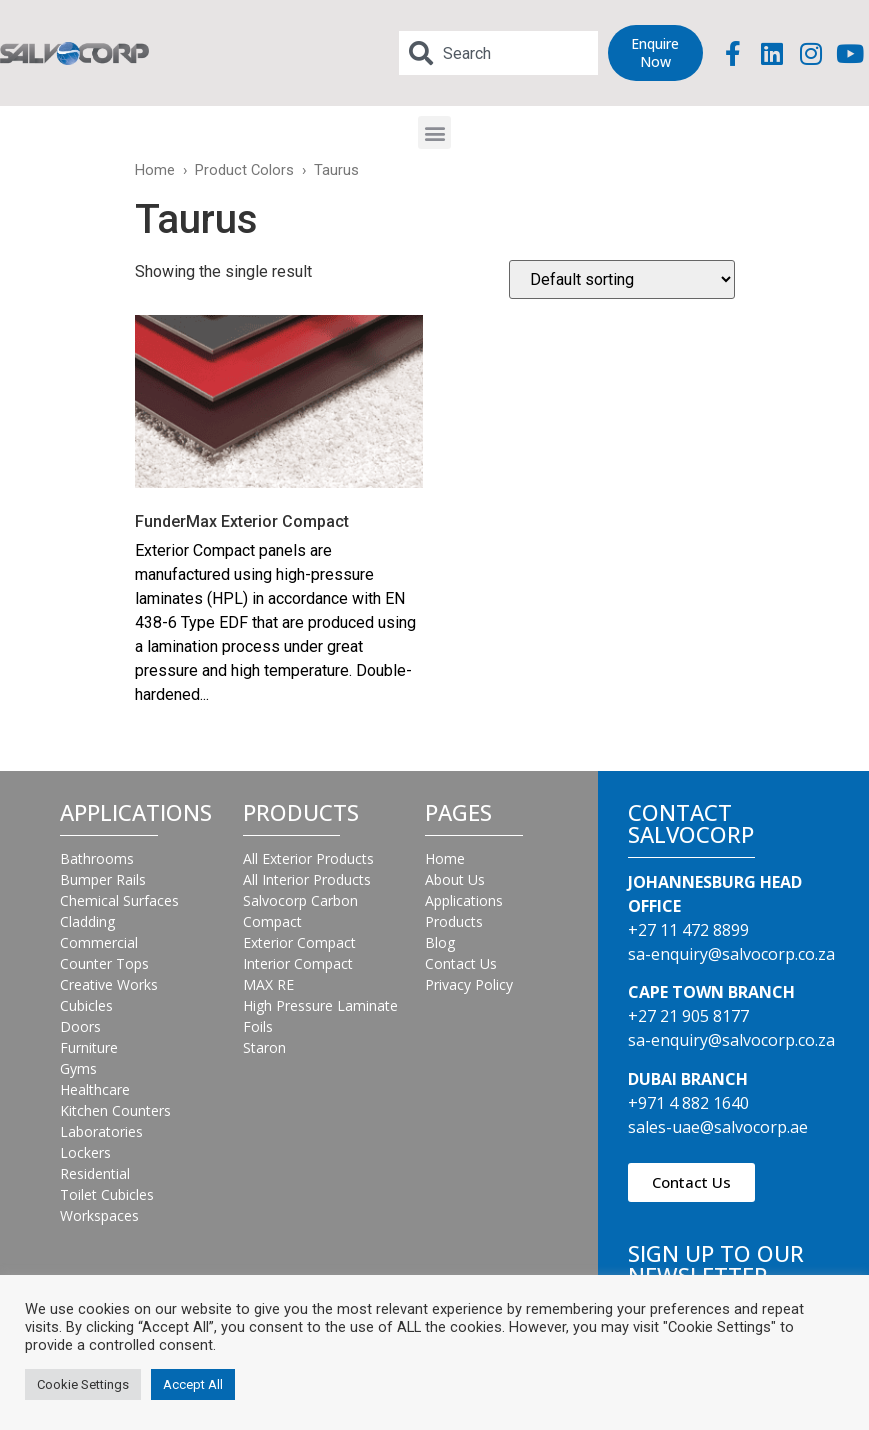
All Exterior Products (308, 858)
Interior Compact (298, 963)
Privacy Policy (469, 984)
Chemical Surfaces (119, 900)
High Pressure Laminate (320, 1005)
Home (155, 170)
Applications (464, 900)
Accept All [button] (193, 1384)
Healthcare (95, 1089)
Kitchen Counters (115, 1110)
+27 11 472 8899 (688, 930)
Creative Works (109, 984)
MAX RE (268, 984)
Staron (264, 1047)
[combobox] (498, 53)
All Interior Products (307, 879)
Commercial (99, 942)
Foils (258, 1026)
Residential (95, 1173)
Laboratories (101, 1131)
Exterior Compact (299, 942)
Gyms (78, 1068)
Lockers (85, 1152)
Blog (440, 942)
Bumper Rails (103, 879)
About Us (455, 879)
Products (454, 921)
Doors (80, 1026)
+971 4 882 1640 (688, 1103)
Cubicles (86, 1005)
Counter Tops (104, 963)
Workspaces (99, 1215)
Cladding (87, 921)
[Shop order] (622, 279)
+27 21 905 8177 (688, 1016)
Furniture (89, 1047)
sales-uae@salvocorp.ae (718, 1127)
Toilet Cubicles (107, 1194)
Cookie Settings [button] (83, 1384)
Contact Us (461, 963)
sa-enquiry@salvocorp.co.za (731, 954)
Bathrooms (97, 858)
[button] (434, 132)
